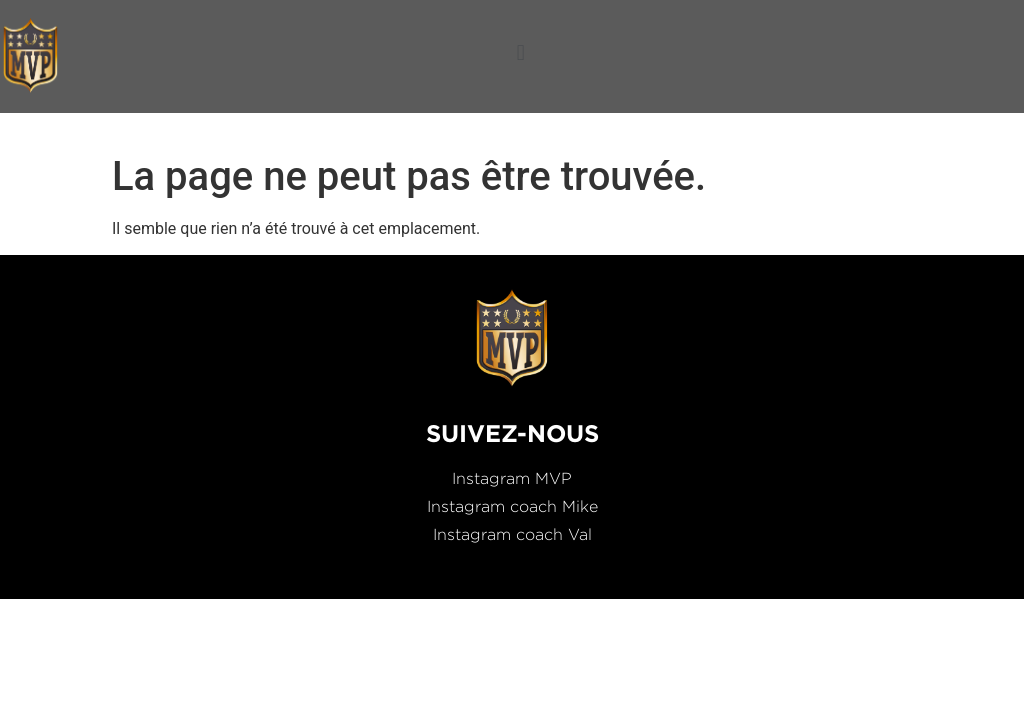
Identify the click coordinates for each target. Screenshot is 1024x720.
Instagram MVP (512, 478)
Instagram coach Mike (512, 506)
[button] (520, 52)
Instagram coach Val (512, 534)
